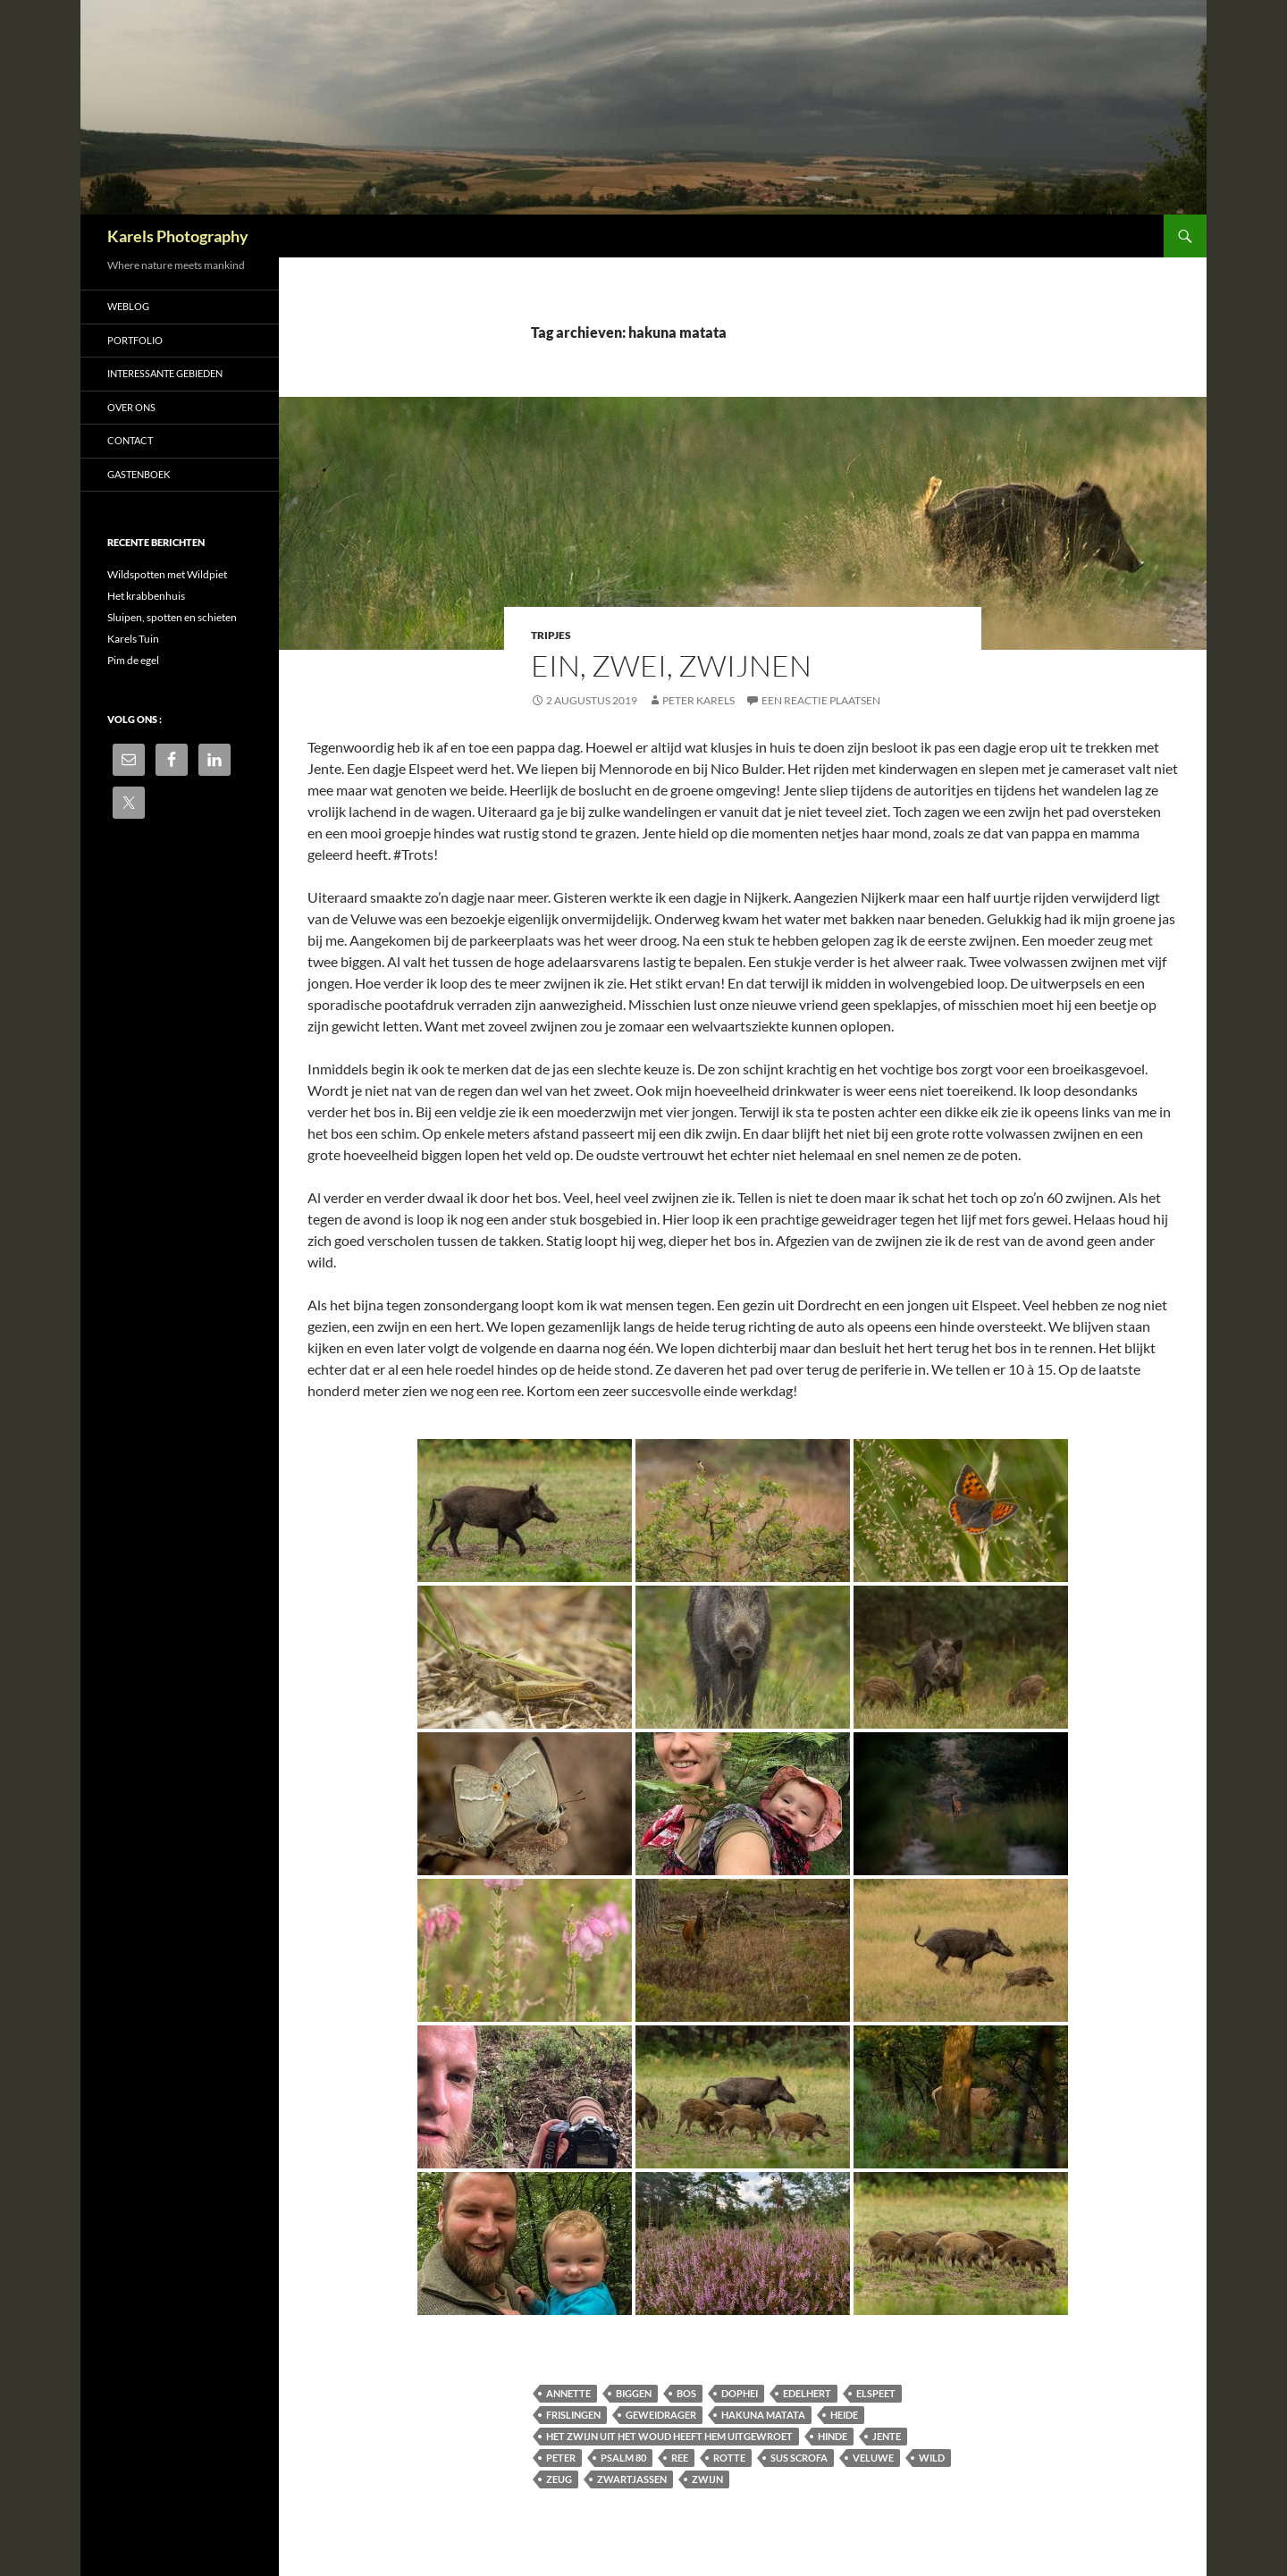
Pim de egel (133, 660)
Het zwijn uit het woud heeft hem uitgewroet (669, 2436)
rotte (729, 2457)
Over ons (131, 407)
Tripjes (551, 635)
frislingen (573, 2414)
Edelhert (807, 2393)
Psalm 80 (623, 2457)
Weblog (128, 306)
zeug (559, 2479)
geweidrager (661, 2414)
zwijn (707, 2479)
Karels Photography (177, 236)
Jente (886, 2436)
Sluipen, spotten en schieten (172, 617)
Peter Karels (698, 700)
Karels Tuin (133, 638)
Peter (561, 2457)
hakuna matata (763, 2414)
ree (679, 2457)
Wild (932, 2457)
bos (686, 2393)
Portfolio (135, 340)
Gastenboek (138, 474)
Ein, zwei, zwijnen (671, 665)
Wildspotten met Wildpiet (167, 574)
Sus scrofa (799, 2457)
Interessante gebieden (165, 373)
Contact (130, 440)
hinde (832, 2436)
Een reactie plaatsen (820, 700)
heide (844, 2414)
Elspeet (876, 2393)
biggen (634, 2393)
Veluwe (873, 2457)
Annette (568, 2393)
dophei (739, 2393)
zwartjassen (632, 2479)
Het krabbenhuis (146, 595)
